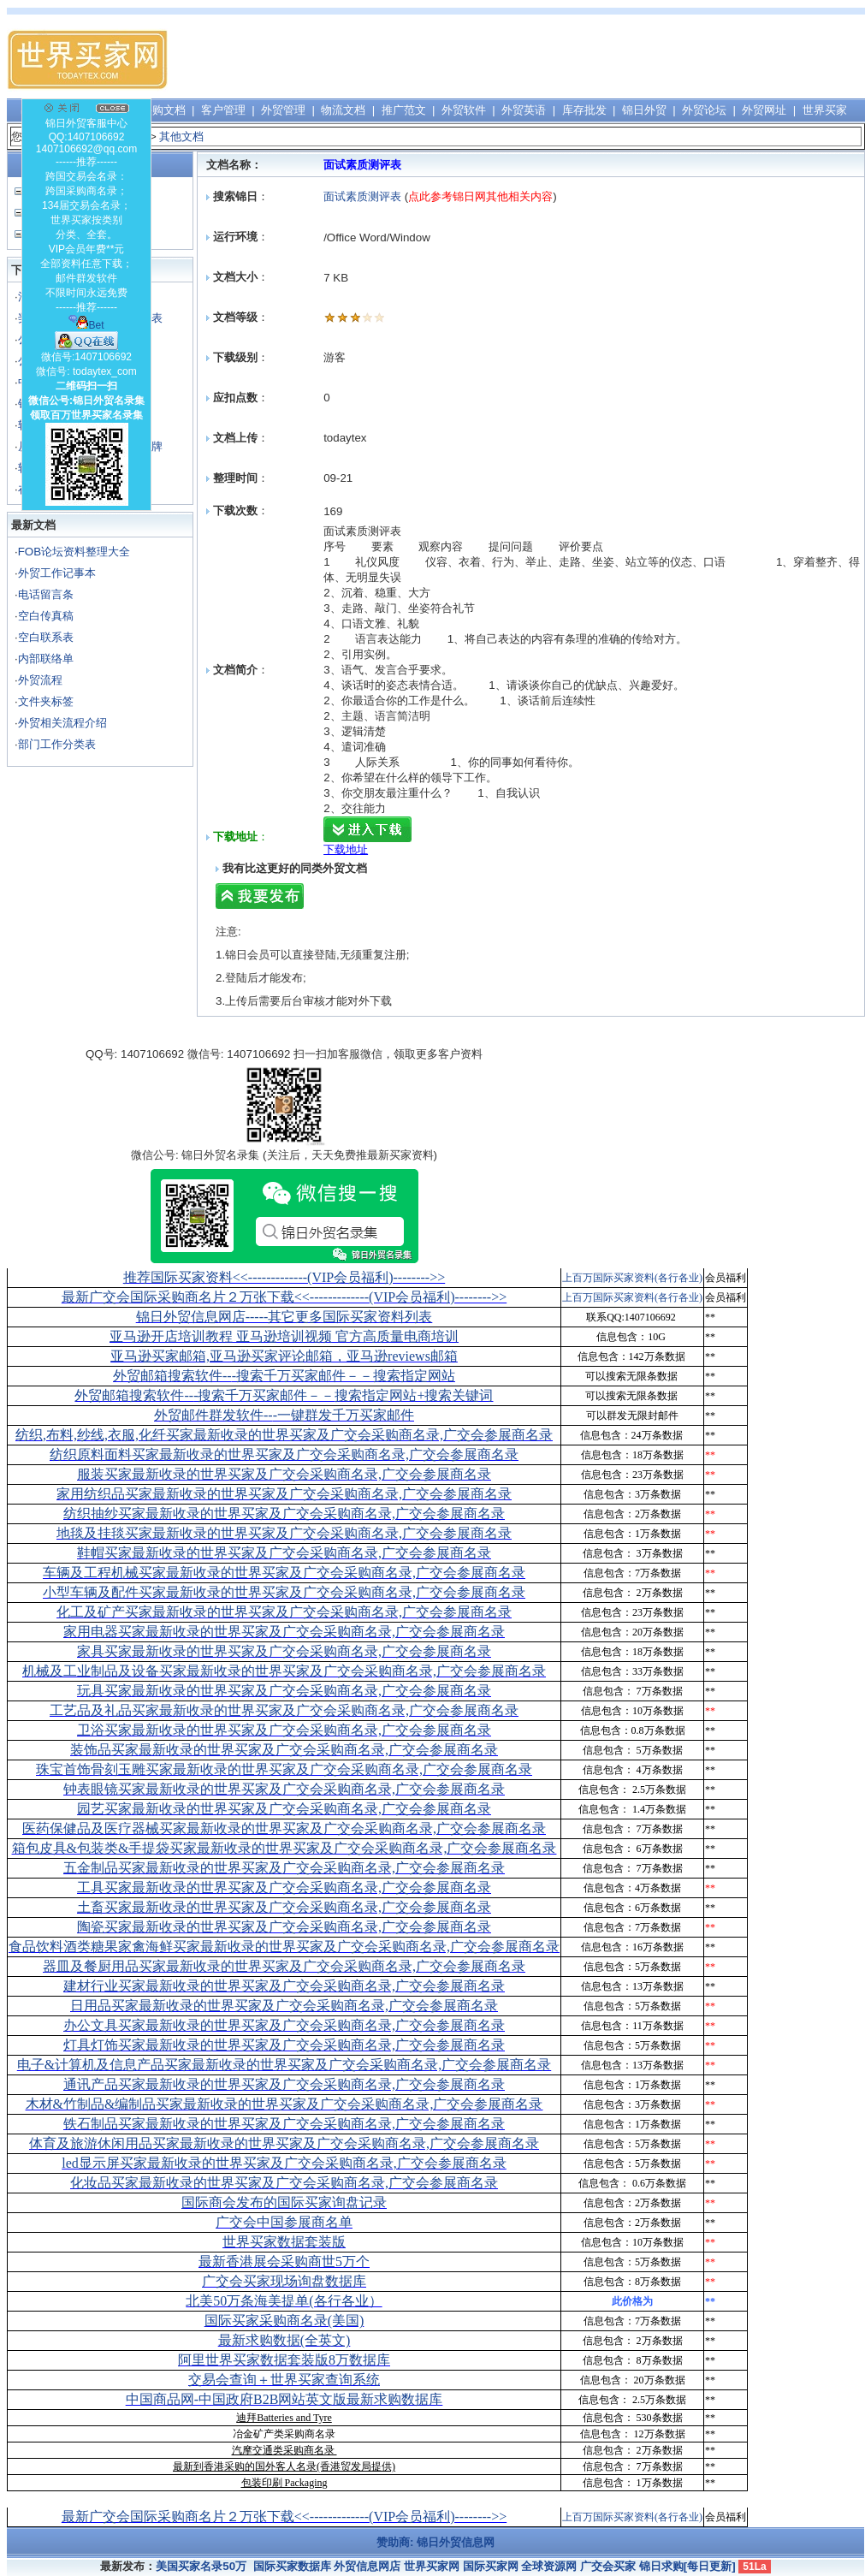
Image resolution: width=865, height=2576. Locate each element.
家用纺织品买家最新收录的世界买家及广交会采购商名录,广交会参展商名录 (284, 1494)
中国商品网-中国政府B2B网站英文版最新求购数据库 (284, 2399)
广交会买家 (608, 2566)
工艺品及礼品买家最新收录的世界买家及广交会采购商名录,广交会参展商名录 (284, 1710)
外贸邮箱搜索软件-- (284, 1375)
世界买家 (825, 110)
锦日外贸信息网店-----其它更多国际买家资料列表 (284, 1316)
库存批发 (584, 110)
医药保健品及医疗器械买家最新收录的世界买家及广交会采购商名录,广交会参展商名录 (284, 1828)
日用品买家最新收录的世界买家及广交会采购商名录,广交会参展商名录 (284, 2005)
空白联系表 (46, 637)
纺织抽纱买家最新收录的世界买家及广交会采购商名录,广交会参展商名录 (284, 1513)
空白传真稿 (46, 615)
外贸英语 (523, 110)
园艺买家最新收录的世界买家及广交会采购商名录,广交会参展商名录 (284, 1808)
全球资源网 (549, 2566)
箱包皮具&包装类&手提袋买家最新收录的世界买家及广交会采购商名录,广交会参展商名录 (284, 1848)
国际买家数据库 (292, 2566)
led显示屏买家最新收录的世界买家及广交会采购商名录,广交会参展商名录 (284, 2163)
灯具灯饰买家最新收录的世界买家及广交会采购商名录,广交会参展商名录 (284, 2045)
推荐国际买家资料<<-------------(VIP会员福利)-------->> (284, 1277)
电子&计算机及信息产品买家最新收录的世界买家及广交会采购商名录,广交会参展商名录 (284, 2064)
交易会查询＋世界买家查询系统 (284, 2379)
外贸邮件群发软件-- (284, 1415)
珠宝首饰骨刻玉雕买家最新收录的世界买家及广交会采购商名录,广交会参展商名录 (284, 1769)
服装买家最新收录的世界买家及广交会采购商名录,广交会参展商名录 (284, 1474)
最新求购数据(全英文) (284, 2340)
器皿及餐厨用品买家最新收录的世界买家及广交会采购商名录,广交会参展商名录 (284, 1966)
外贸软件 (463, 110)
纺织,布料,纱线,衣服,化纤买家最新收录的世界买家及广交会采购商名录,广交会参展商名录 (284, 1434)
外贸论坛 (704, 110)
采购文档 (163, 110)
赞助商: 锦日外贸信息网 (435, 2542)
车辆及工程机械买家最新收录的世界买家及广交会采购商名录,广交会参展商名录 (284, 1572)
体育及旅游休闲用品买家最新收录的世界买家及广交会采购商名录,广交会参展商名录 (284, 2143)
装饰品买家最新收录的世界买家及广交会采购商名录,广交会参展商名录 (284, 1749)
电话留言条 (46, 594)
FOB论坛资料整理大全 (74, 551)
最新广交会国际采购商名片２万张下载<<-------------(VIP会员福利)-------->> (284, 1297)
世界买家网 (431, 2566)
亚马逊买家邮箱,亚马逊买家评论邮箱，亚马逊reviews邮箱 (284, 1356)
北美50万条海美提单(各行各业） (284, 2301)
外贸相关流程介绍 (62, 722)
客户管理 (223, 110)
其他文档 (181, 136)
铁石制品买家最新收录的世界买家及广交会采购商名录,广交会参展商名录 (284, 2123)
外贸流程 (40, 680)
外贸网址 (764, 110)
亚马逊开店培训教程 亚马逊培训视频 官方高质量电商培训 (284, 1336)
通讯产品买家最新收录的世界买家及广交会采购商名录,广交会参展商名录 (284, 2084)
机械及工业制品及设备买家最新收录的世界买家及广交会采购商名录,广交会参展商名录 (284, 1671)
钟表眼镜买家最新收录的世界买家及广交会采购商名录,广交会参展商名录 (284, 1789)
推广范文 (404, 110)
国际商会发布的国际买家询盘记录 (284, 2202)
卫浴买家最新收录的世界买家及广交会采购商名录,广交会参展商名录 (284, 1730)
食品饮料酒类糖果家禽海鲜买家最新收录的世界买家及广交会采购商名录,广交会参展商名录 (284, 1946)
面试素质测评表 (362, 196)
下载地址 (345, 849)
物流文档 (343, 110)
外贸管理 (283, 110)
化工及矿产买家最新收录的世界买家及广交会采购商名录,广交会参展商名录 (284, 1612)
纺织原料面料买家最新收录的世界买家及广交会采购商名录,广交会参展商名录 (284, 1454)
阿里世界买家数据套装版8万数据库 (284, 2360)
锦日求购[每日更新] (687, 2566)
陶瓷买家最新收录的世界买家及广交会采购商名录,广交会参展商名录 (284, 1927)
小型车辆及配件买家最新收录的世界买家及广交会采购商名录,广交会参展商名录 (284, 1592)
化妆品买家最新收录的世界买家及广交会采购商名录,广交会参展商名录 (284, 2182)
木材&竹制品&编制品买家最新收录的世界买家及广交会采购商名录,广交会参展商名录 (284, 2104)
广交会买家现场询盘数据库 (284, 2281)
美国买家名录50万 (201, 2566)
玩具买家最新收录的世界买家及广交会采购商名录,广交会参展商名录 (284, 1690)
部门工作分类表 (57, 744)
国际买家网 (490, 2566)
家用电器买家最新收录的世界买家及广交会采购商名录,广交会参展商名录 (284, 1631)
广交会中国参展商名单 (284, 2222)
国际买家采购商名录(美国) (284, 2320)
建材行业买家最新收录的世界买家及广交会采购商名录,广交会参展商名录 (284, 1986)
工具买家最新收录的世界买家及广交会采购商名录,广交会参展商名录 (284, 1887)
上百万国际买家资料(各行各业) (632, 1278)
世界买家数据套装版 (284, 2242)
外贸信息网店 (367, 2566)
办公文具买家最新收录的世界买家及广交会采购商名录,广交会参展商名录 (284, 2025)
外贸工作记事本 (57, 573)
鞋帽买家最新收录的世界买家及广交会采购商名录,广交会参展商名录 (284, 1553)
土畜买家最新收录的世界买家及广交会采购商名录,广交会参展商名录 (284, 1907)
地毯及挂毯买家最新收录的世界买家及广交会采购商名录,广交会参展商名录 (284, 1533)
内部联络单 (46, 658)
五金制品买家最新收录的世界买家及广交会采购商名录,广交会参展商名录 (284, 1868)
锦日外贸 (644, 110)
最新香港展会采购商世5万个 (284, 2261)
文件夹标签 (46, 701)
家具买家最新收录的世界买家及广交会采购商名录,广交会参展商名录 (284, 1651)
